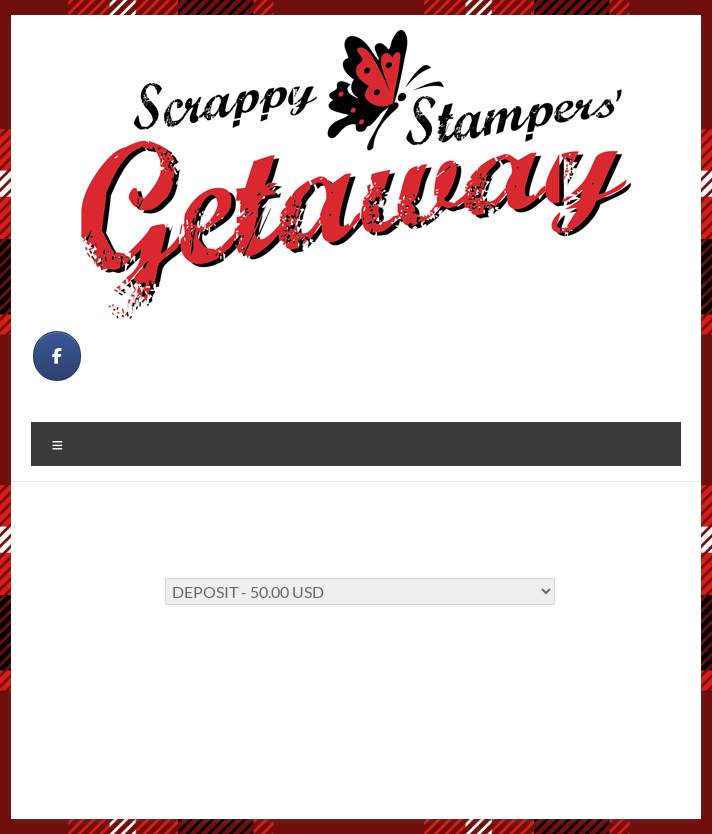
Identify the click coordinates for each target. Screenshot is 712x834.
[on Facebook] (57, 356)
